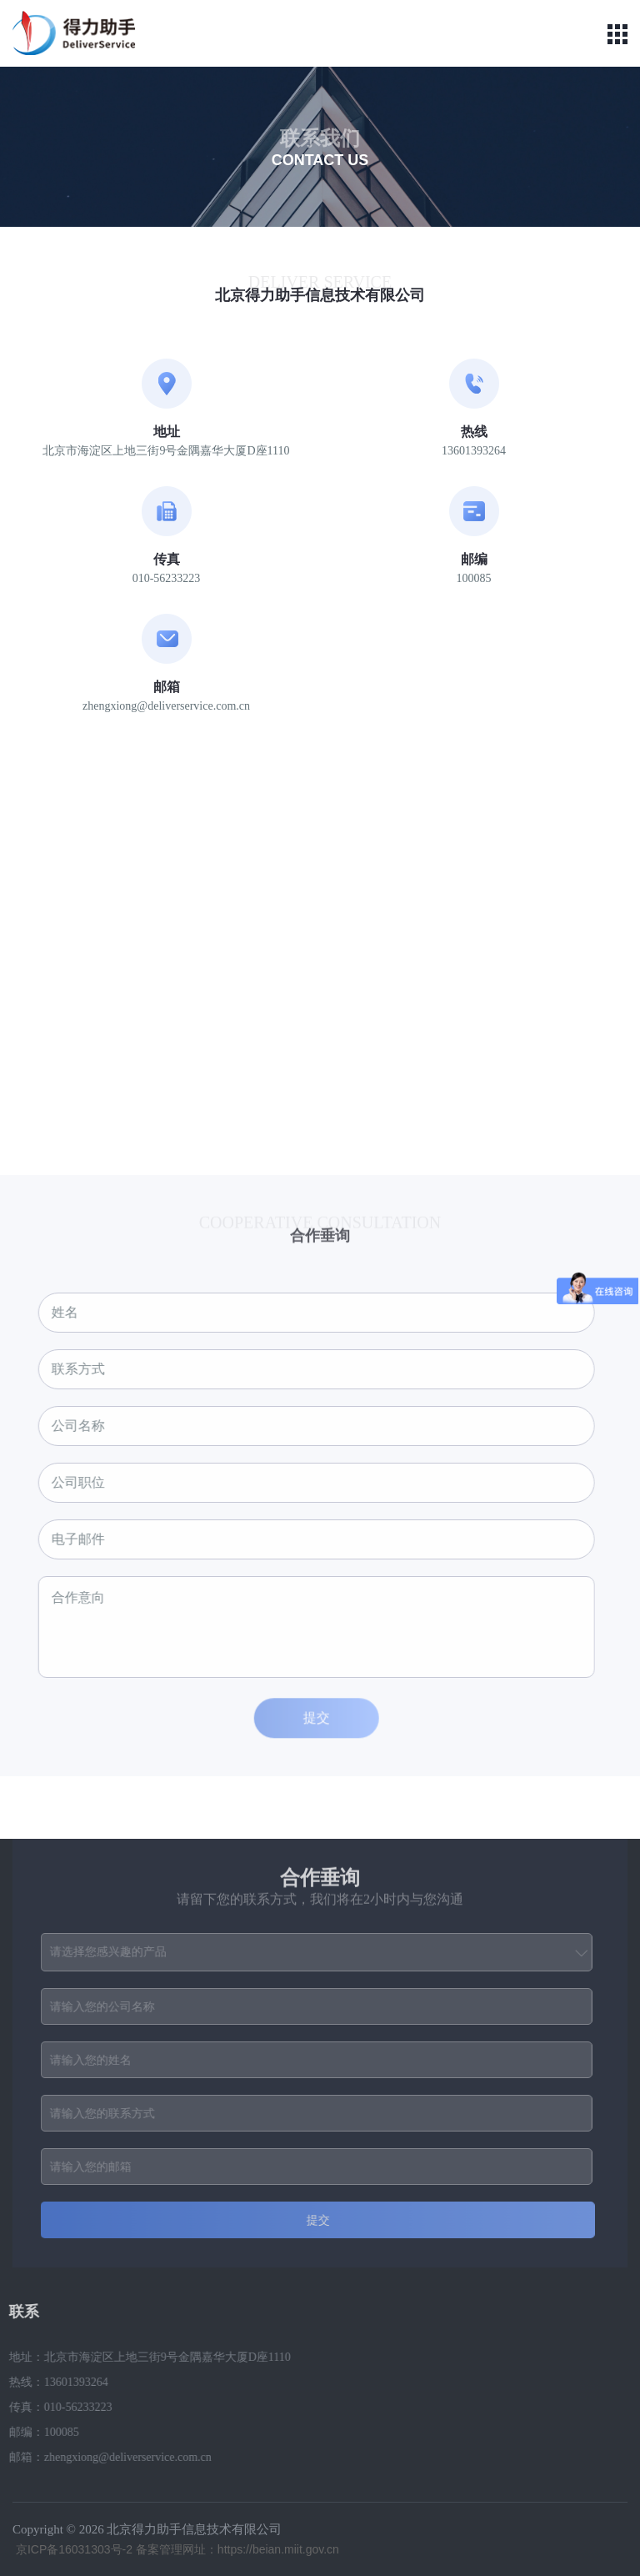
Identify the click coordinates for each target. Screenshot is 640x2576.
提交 (311, 1722)
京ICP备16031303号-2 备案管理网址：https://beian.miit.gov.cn (175, 2549)
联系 (19, 2311)
